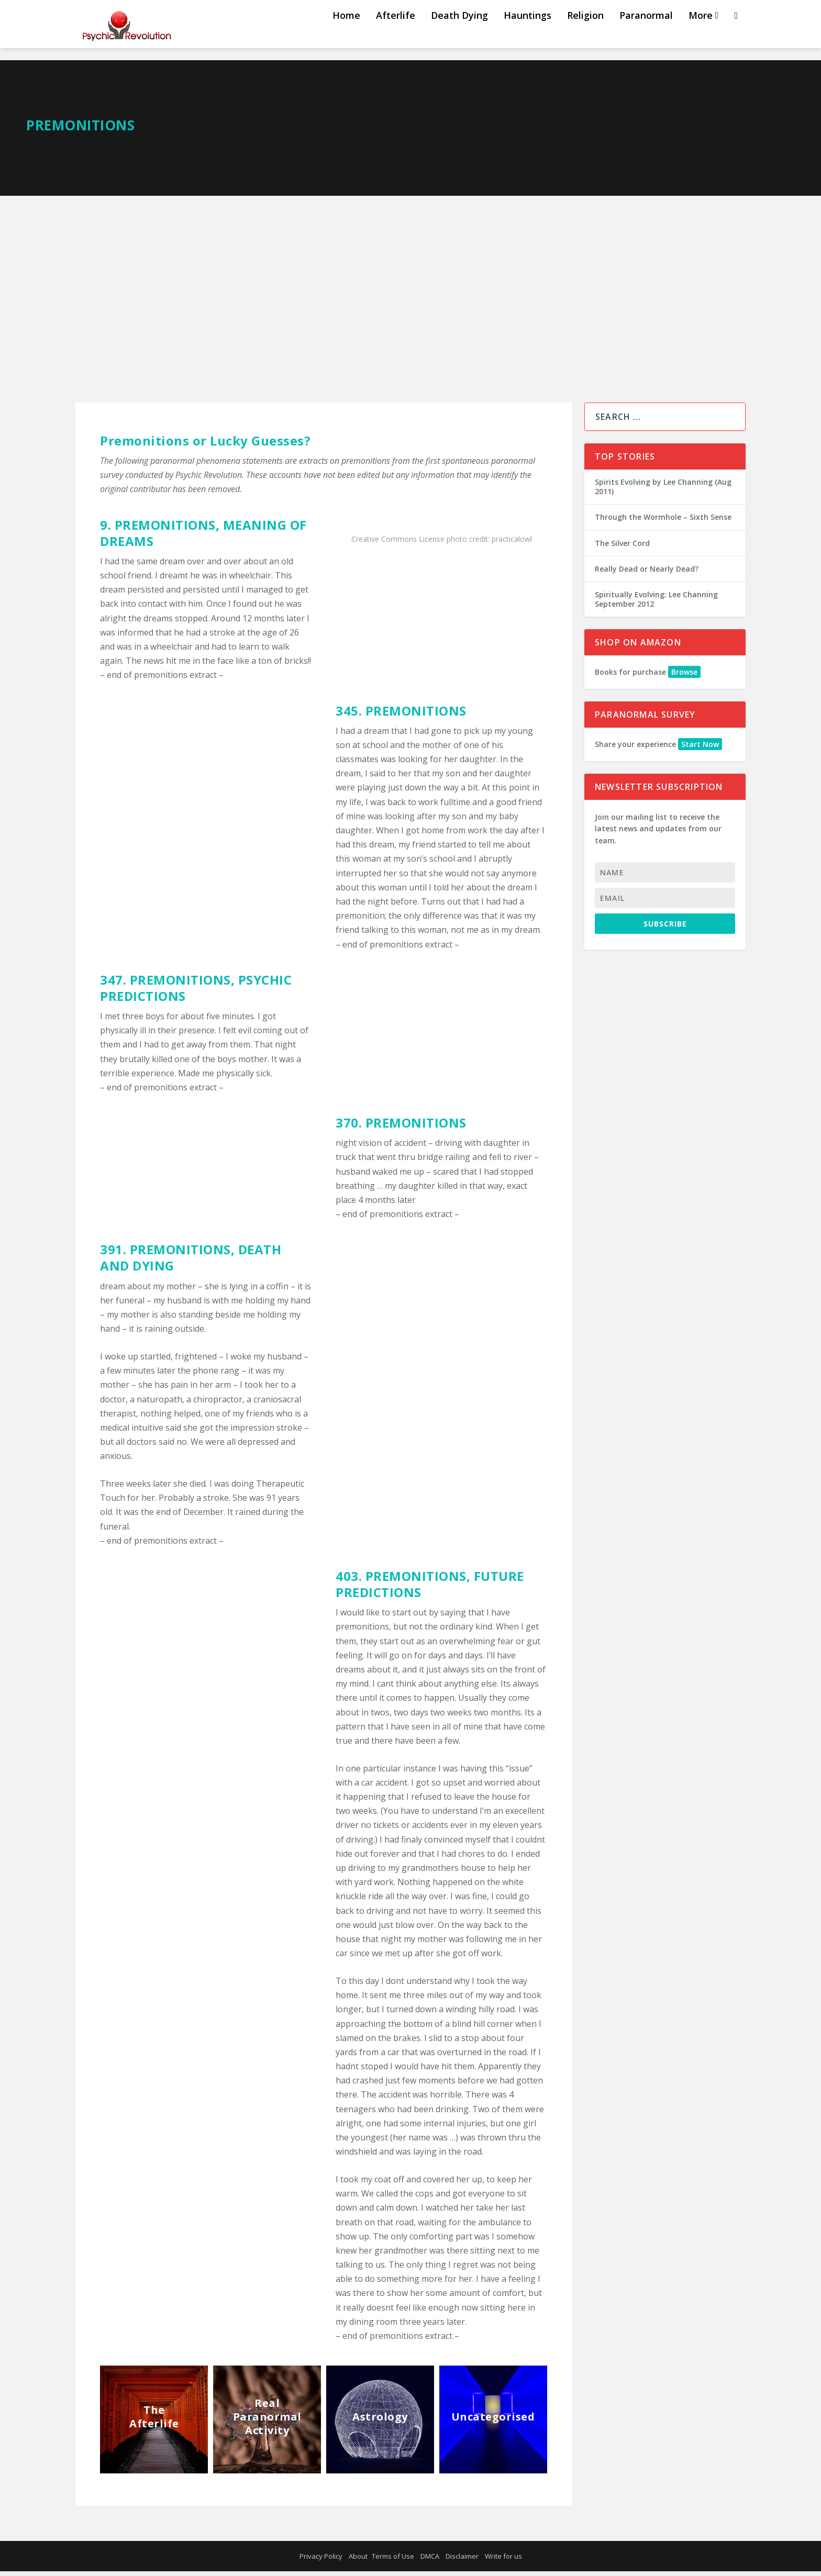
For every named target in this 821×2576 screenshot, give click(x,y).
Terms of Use (393, 2561)
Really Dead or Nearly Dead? (646, 573)
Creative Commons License (398, 544)
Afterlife (395, 32)
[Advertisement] (410, 279)
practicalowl (512, 544)
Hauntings (527, 32)
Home (346, 32)
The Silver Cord (622, 548)
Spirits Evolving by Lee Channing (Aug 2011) (663, 491)
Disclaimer (462, 2561)
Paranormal (646, 32)
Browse (684, 677)
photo (457, 544)
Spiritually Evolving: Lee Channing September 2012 (656, 604)
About (358, 2561)
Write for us (503, 2561)
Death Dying (459, 32)
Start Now (700, 749)
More (701, 32)
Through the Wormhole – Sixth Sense (663, 522)
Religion (585, 32)
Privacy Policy (320, 2561)
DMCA (429, 2561)
